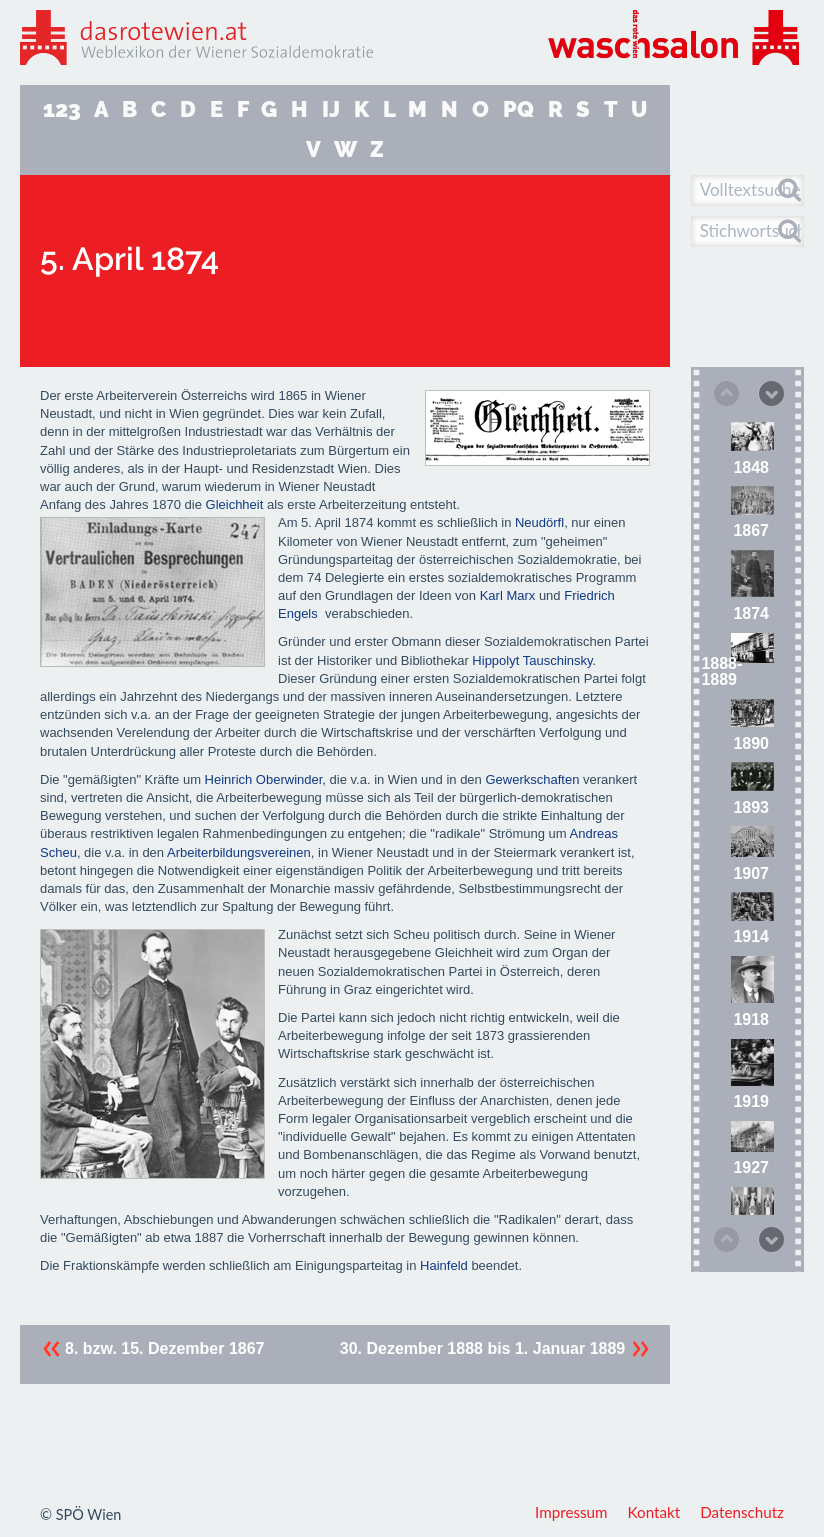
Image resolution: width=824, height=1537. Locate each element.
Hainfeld (444, 1265)
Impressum (571, 1512)
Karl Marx (508, 595)
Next (770, 392)
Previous (725, 395)
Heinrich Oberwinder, (265, 779)
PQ (518, 109)
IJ (331, 109)
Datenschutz (742, 1512)
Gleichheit (235, 504)
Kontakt (654, 1512)
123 (62, 109)
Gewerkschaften (532, 779)
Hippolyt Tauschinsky (532, 660)
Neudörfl (539, 522)
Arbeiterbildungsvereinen (239, 852)
